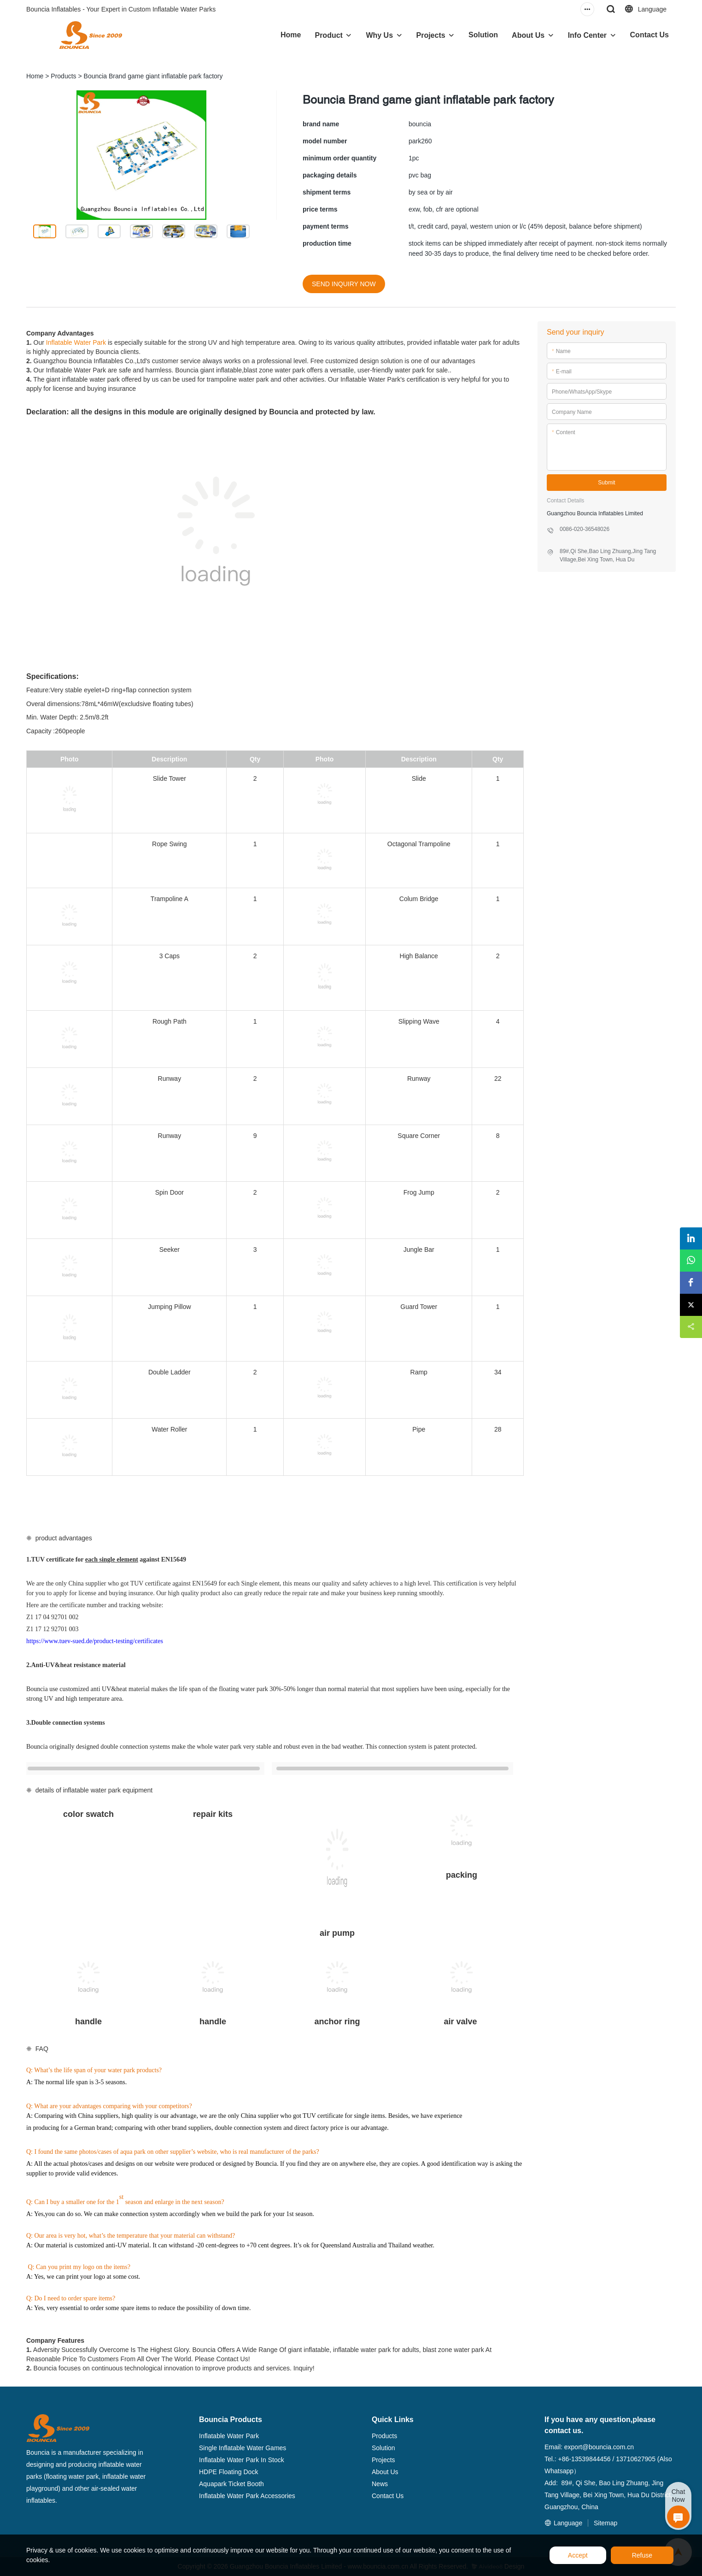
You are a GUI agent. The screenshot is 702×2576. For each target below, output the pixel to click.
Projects (430, 35)
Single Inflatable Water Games (242, 2448)
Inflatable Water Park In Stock (241, 2460)
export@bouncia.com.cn (599, 2447)
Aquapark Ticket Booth (231, 2484)
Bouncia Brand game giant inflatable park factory (153, 76)
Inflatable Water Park (76, 342)
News (380, 2484)
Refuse (642, 2555)
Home (291, 35)
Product (328, 35)
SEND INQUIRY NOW (344, 284)
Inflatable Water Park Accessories (247, 2495)
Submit (606, 482)
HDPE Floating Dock (228, 2472)
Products (63, 76)
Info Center (587, 35)
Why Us (379, 35)
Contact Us (649, 35)
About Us (528, 35)
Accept (578, 2555)
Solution (483, 35)
